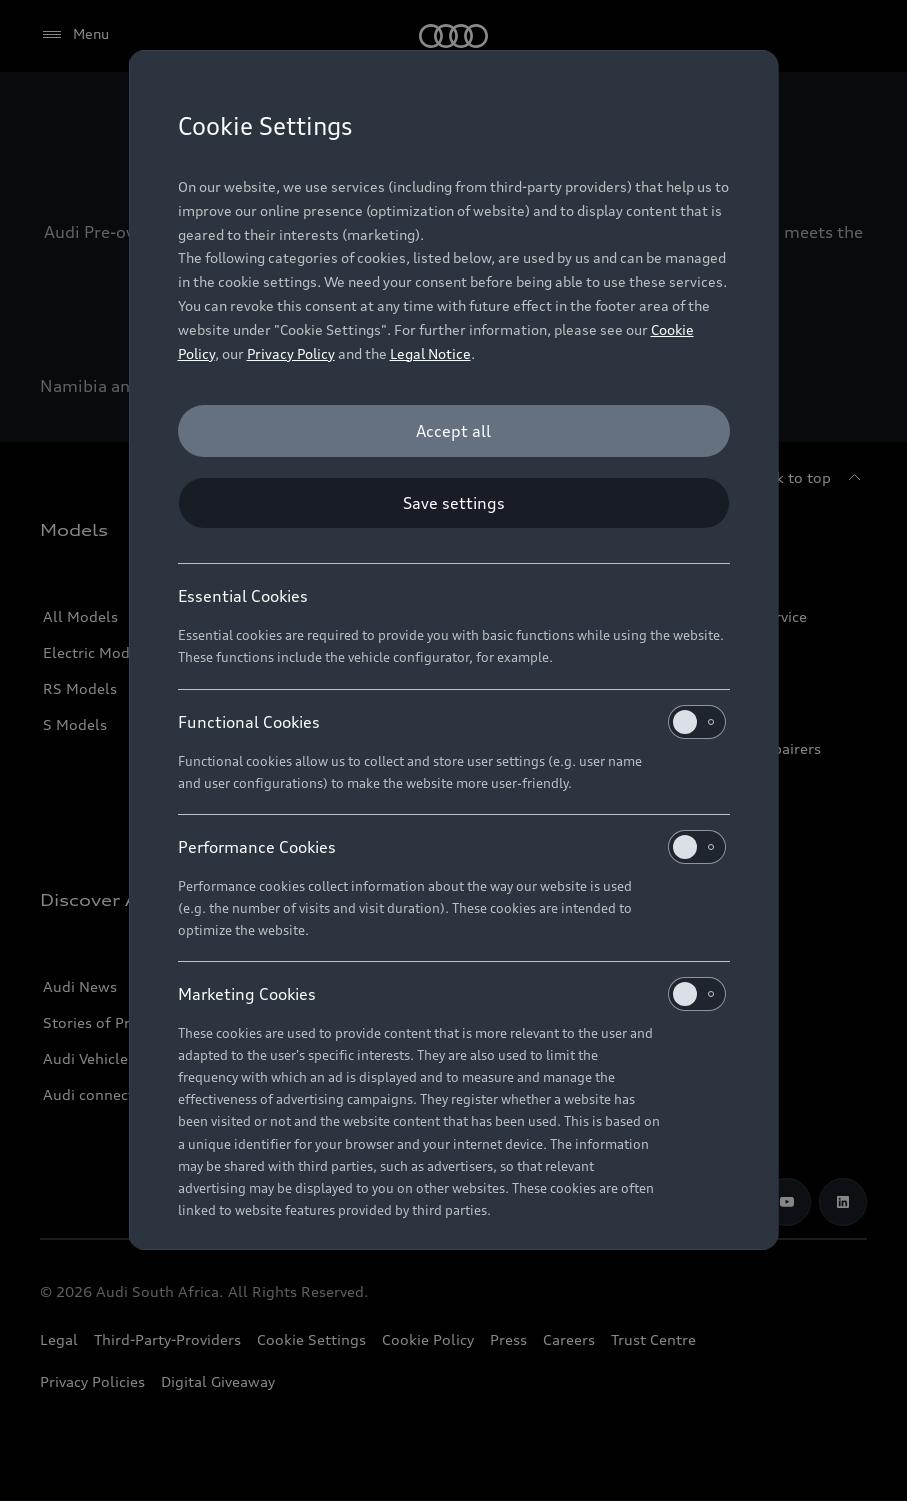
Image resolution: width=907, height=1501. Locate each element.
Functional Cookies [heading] (452, 722)
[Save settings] (454, 503)
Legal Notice (430, 353)
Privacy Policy (291, 353)
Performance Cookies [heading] (452, 847)
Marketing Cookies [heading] (452, 994)
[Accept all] (454, 431)
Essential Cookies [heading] (243, 596)
